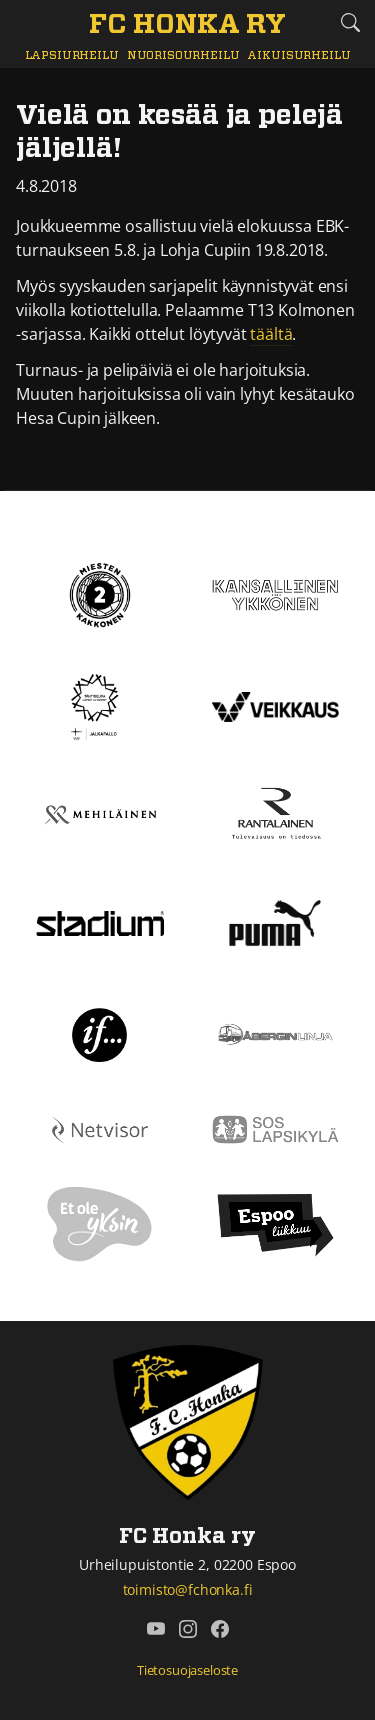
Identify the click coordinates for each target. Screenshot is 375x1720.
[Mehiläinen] (100, 813)
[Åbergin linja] (276, 1033)
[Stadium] (100, 922)
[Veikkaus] (276, 705)
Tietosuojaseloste (187, 1670)
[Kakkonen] (100, 593)
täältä (271, 334)
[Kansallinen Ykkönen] (276, 593)
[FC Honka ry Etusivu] (187, 26)
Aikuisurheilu (298, 55)
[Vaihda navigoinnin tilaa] (25, 23)
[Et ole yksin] (100, 1223)
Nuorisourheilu (183, 55)
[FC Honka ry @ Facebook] (220, 1629)
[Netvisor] (100, 1128)
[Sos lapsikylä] (276, 1128)
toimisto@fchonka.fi (188, 1589)
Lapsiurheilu (72, 55)
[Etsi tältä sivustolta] (350, 22)
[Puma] (275, 921)
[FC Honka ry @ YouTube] (156, 1629)
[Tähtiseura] (99, 705)
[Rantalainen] (276, 813)
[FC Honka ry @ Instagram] (188, 1629)
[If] (99, 1033)
